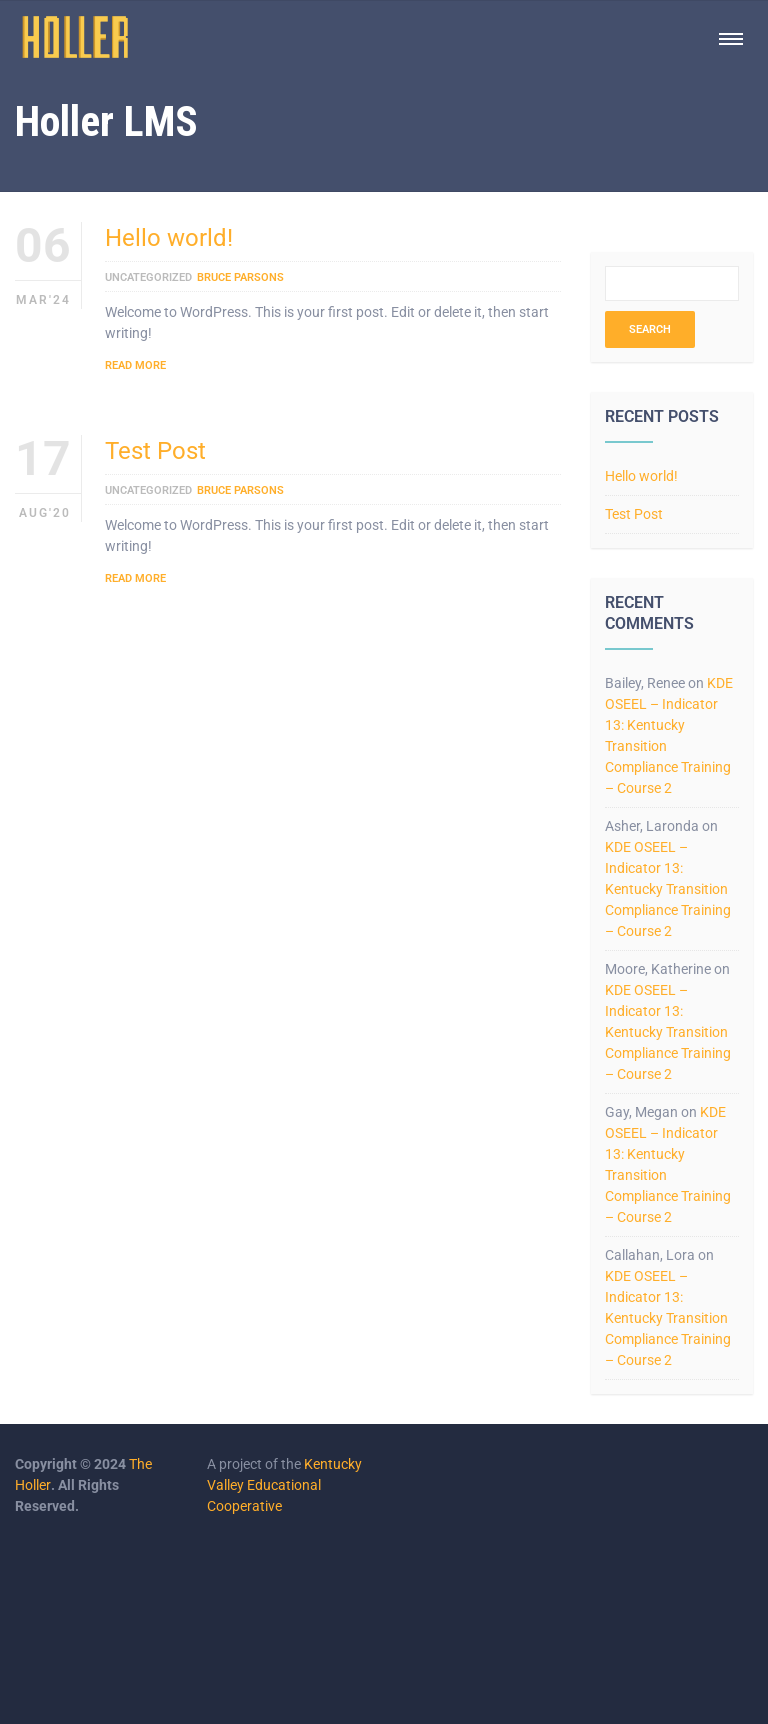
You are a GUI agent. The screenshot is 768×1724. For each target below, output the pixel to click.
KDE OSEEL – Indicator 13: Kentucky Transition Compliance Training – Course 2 (668, 889)
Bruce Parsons (240, 277)
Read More (135, 365)
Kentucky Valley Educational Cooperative (284, 1485)
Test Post (155, 451)
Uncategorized (148, 277)
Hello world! (169, 238)
